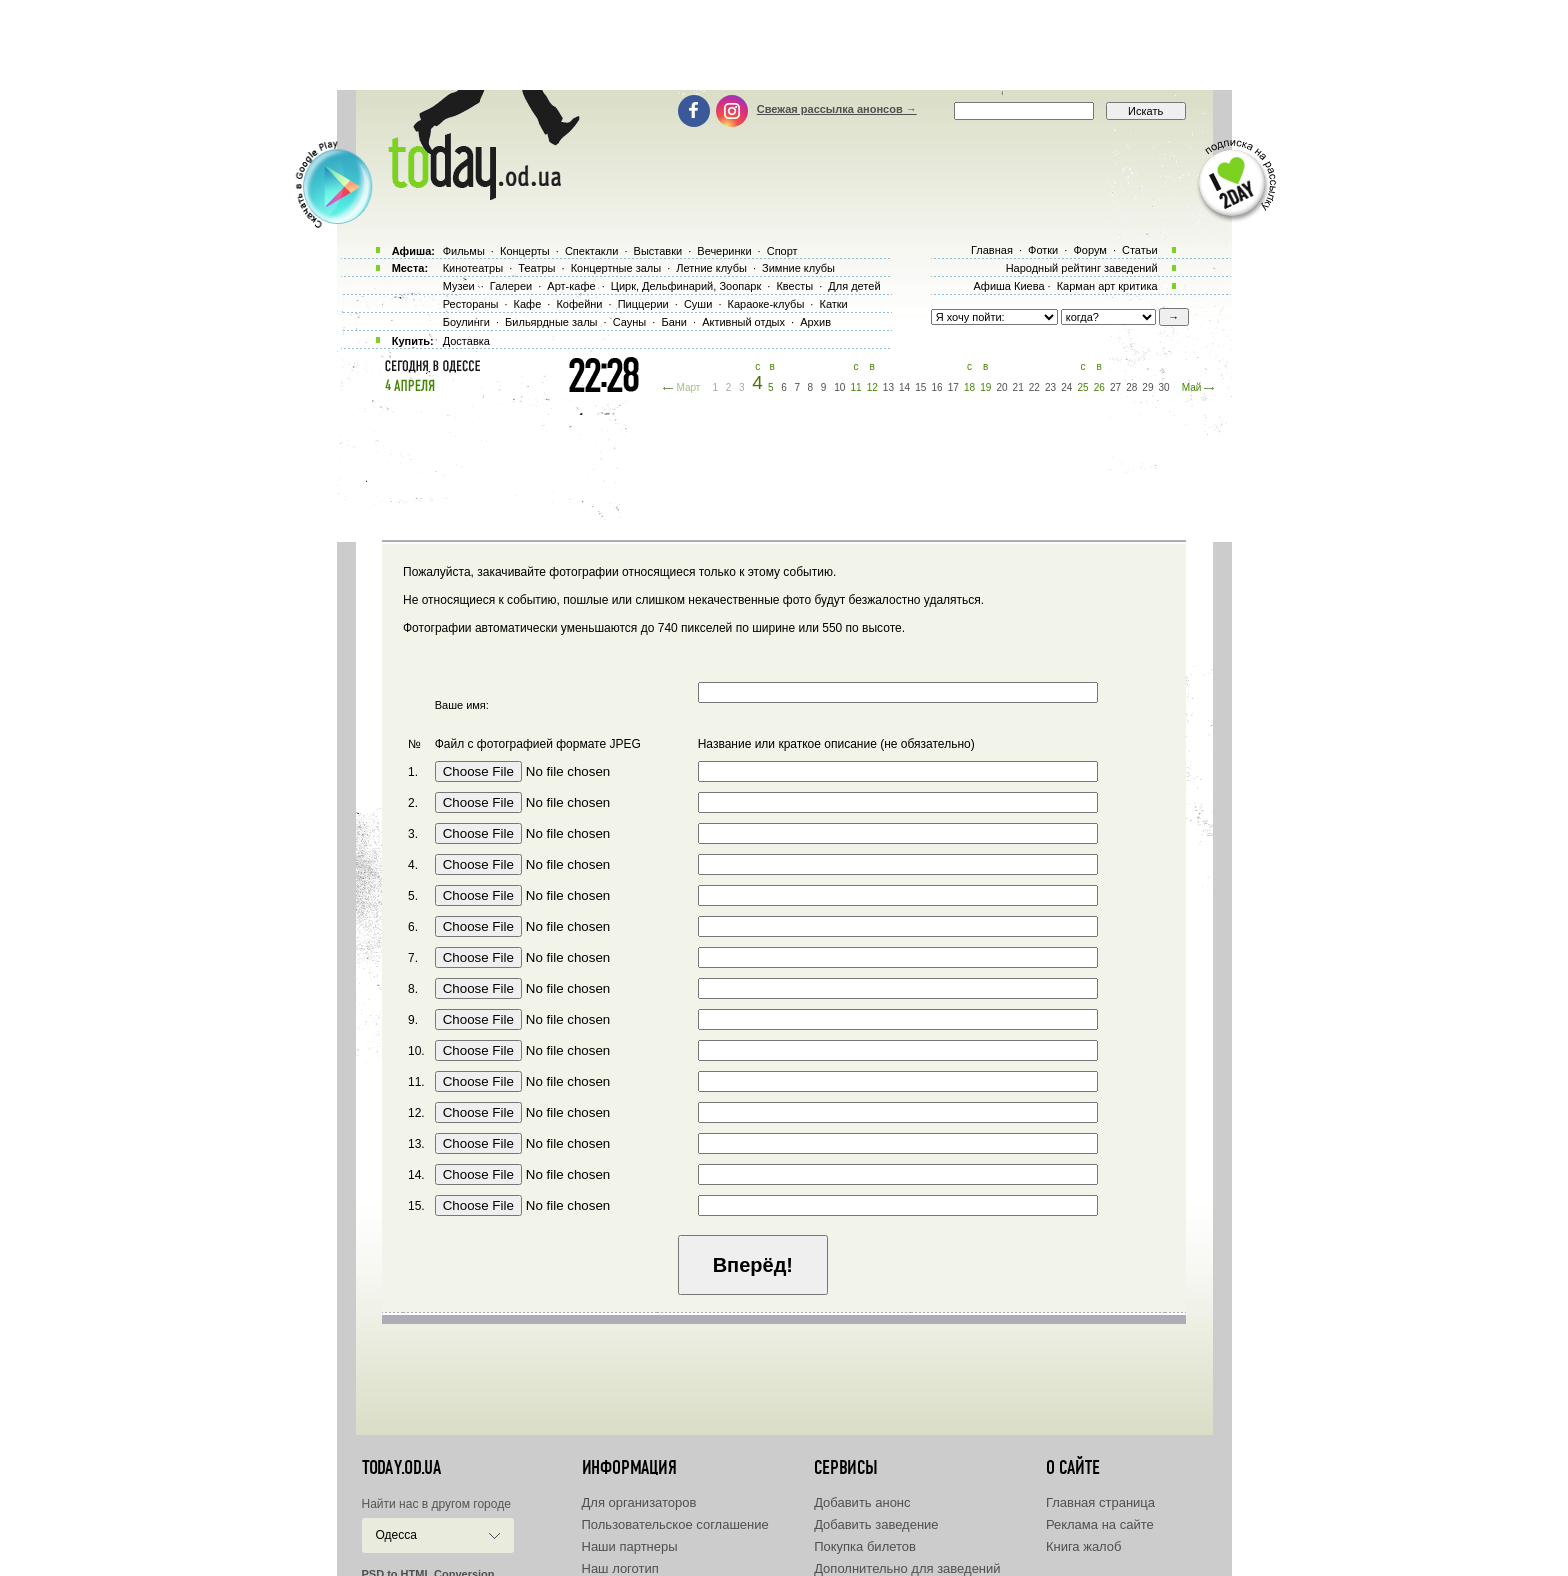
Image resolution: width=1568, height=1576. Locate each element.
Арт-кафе (571, 286)
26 (1099, 387)
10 (839, 387)
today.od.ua (401, 1468)
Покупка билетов (865, 1546)
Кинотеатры (473, 268)
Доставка (466, 341)
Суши (698, 304)
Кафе (528, 304)
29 (1147, 387)
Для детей (854, 286)
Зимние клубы (798, 268)
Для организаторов (639, 1502)
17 (953, 387)
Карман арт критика (1107, 286)
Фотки (1043, 250)
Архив (815, 322)
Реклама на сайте (1100, 1524)
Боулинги (466, 322)
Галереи (511, 286)
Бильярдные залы (551, 322)
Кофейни (579, 304)
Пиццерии (643, 304)
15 (920, 387)
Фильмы (464, 251)
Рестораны (471, 304)
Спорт (782, 251)
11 (855, 387)
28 (1131, 387)
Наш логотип (620, 1568)
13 (888, 387)
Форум (1089, 250)
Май (1192, 387)
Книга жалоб (1084, 1546)
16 (937, 387)
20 (1001, 387)
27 (1115, 387)
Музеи (459, 286)
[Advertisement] (784, 45)
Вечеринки (724, 251)
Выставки (658, 251)
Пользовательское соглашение (675, 1524)
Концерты (525, 251)
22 (1034, 387)
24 (1066, 387)
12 (872, 387)
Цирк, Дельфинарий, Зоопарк (686, 286)
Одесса (396, 1535)
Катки (833, 304)
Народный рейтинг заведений (1082, 268)
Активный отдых (743, 322)
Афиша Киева (1008, 286)
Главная (992, 250)
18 (969, 387)
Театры (536, 268)
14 (904, 387)
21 (1018, 387)
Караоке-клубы (766, 304)
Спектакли (592, 251)
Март (688, 387)
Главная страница (1100, 1502)
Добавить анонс (862, 1502)
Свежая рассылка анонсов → (837, 109)
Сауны (630, 322)
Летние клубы (711, 268)
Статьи (1140, 250)
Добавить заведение (876, 1524)
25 (1082, 387)
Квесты (794, 286)
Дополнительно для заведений (907, 1568)
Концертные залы (616, 268)
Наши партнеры (630, 1546)
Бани (674, 322)
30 (1164, 387)
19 (985, 387)
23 (1050, 387)
